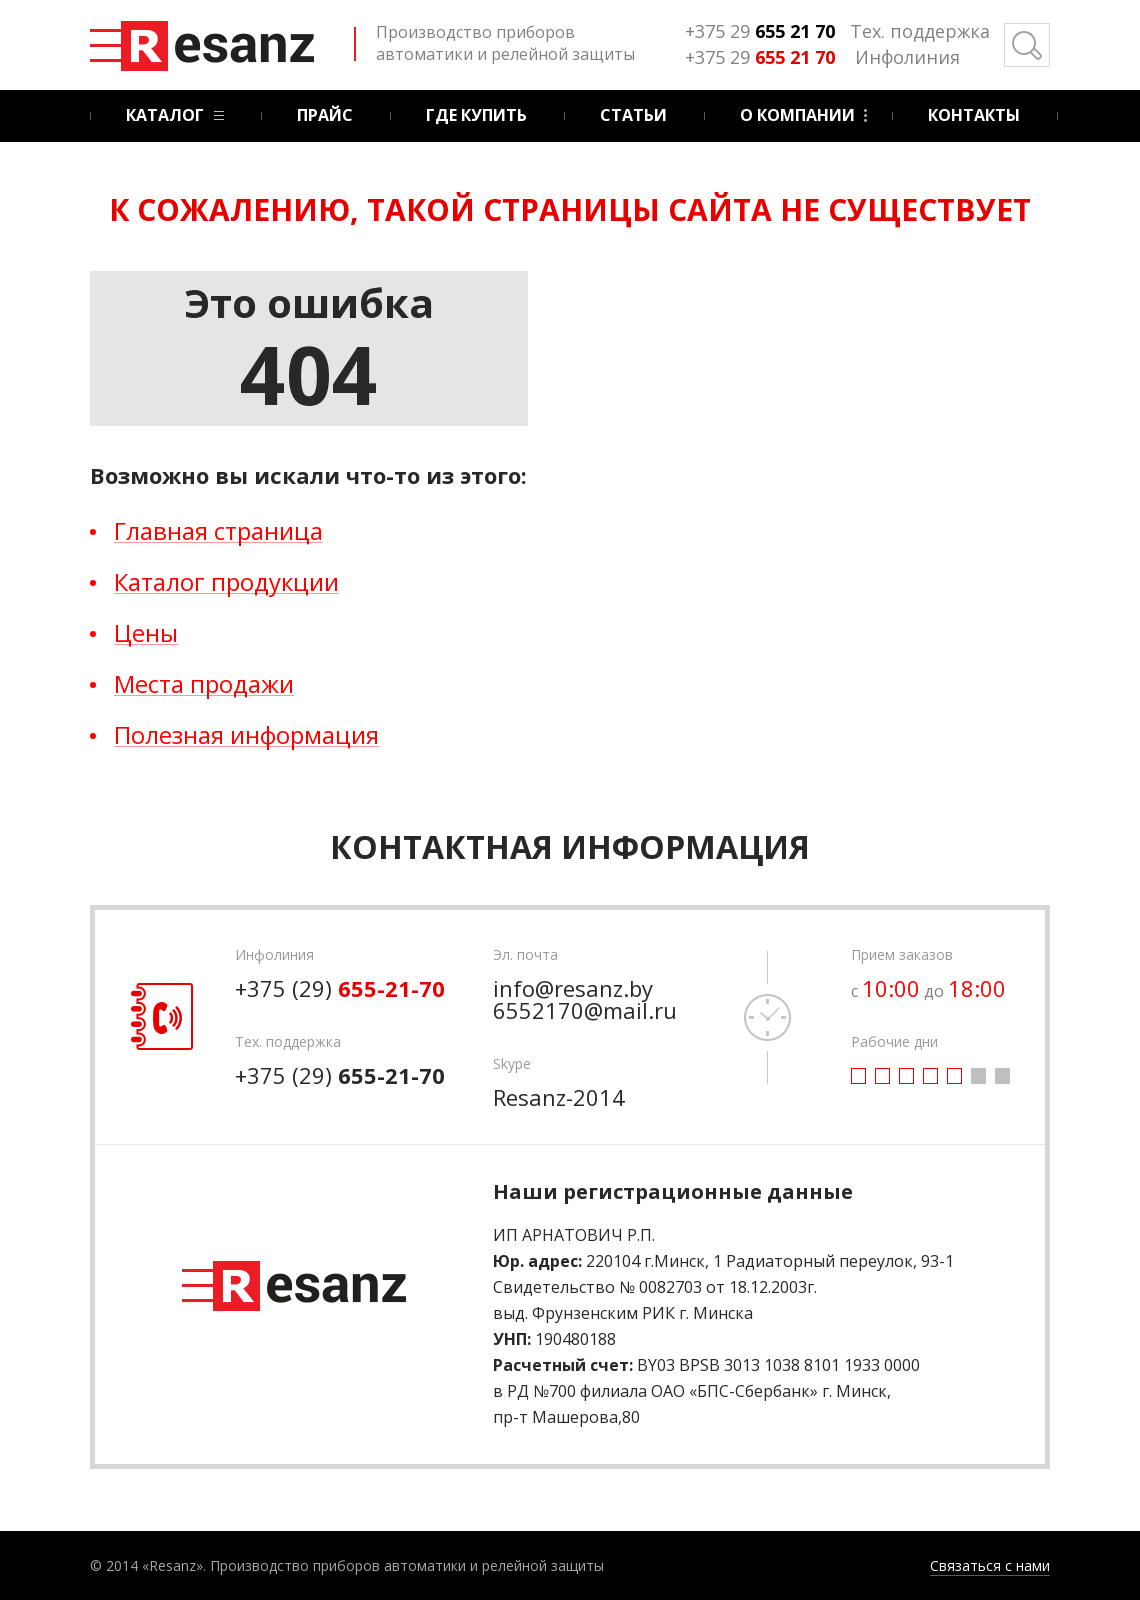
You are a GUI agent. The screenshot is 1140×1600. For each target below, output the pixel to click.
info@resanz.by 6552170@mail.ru (585, 999)
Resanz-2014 (559, 1097)
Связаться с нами (990, 1565)
